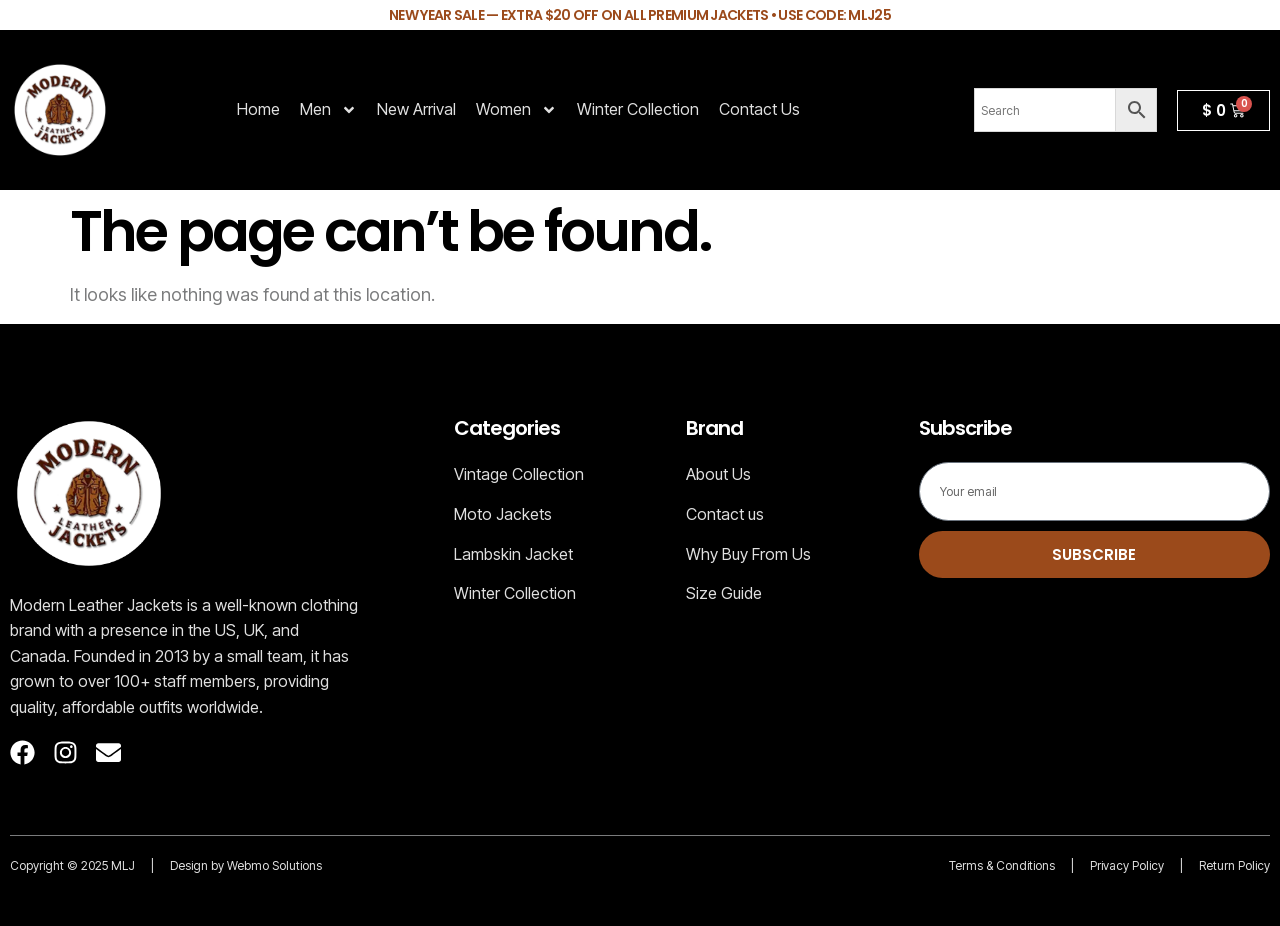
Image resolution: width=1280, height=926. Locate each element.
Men (328, 110)
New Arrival (416, 109)
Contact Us (759, 109)
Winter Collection (638, 109)
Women (516, 110)
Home (258, 109)
